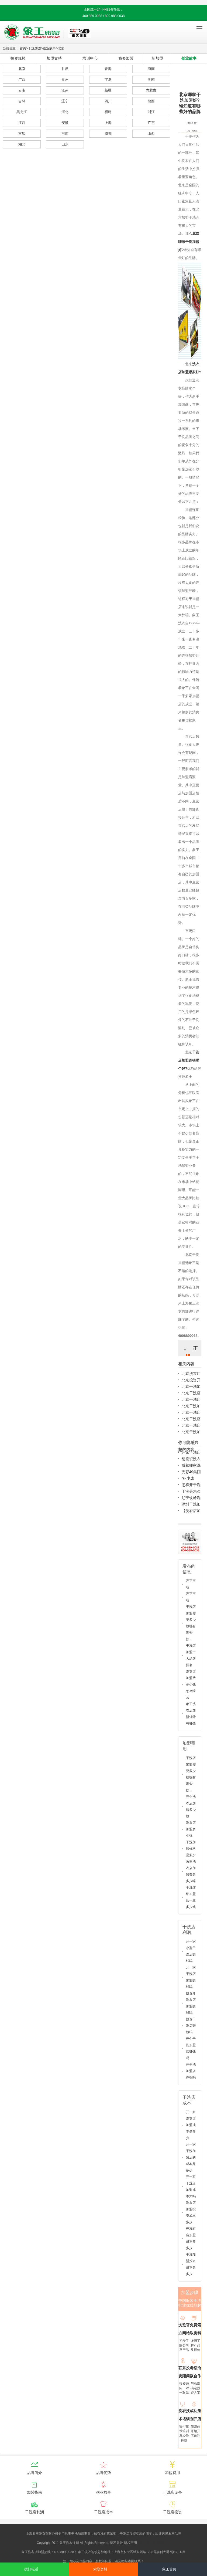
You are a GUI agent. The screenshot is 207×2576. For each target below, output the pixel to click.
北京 (61, 48)
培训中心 (90, 58)
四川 (108, 101)
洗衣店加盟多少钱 (191, 1829)
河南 (64, 133)
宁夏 (108, 79)
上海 (108, 123)
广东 (151, 123)
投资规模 (18, 58)
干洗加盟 (34, 48)
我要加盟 (125, 58)
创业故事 (49, 48)
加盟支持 (54, 58)
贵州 (64, 79)
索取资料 (100, 2569)
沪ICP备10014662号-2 (154, 2543)
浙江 (151, 112)
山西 (151, 133)
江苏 (64, 90)
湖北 (21, 144)
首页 (23, 48)
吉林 (21, 101)
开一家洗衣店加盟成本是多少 (191, 2125)
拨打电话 (31, 2569)
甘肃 (64, 69)
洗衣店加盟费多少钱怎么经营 (191, 1684)
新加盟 (157, 58)
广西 (21, 79)
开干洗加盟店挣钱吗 (191, 2071)
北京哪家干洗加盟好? (188, 242)
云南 (21, 90)
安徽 (64, 123)
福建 (108, 112)
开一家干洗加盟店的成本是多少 (191, 2157)
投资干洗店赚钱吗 (191, 2025)
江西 (21, 123)
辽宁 (64, 101)
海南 (151, 69)
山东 (64, 144)
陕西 (151, 101)
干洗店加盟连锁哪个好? (188, 1060)
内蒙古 (151, 90)
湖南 (151, 79)
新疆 (108, 90)
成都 (108, 133)
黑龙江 (21, 112)
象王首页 (169, 2569)
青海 (108, 69)
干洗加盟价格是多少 (191, 1848)
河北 (64, 112)
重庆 (21, 133)
